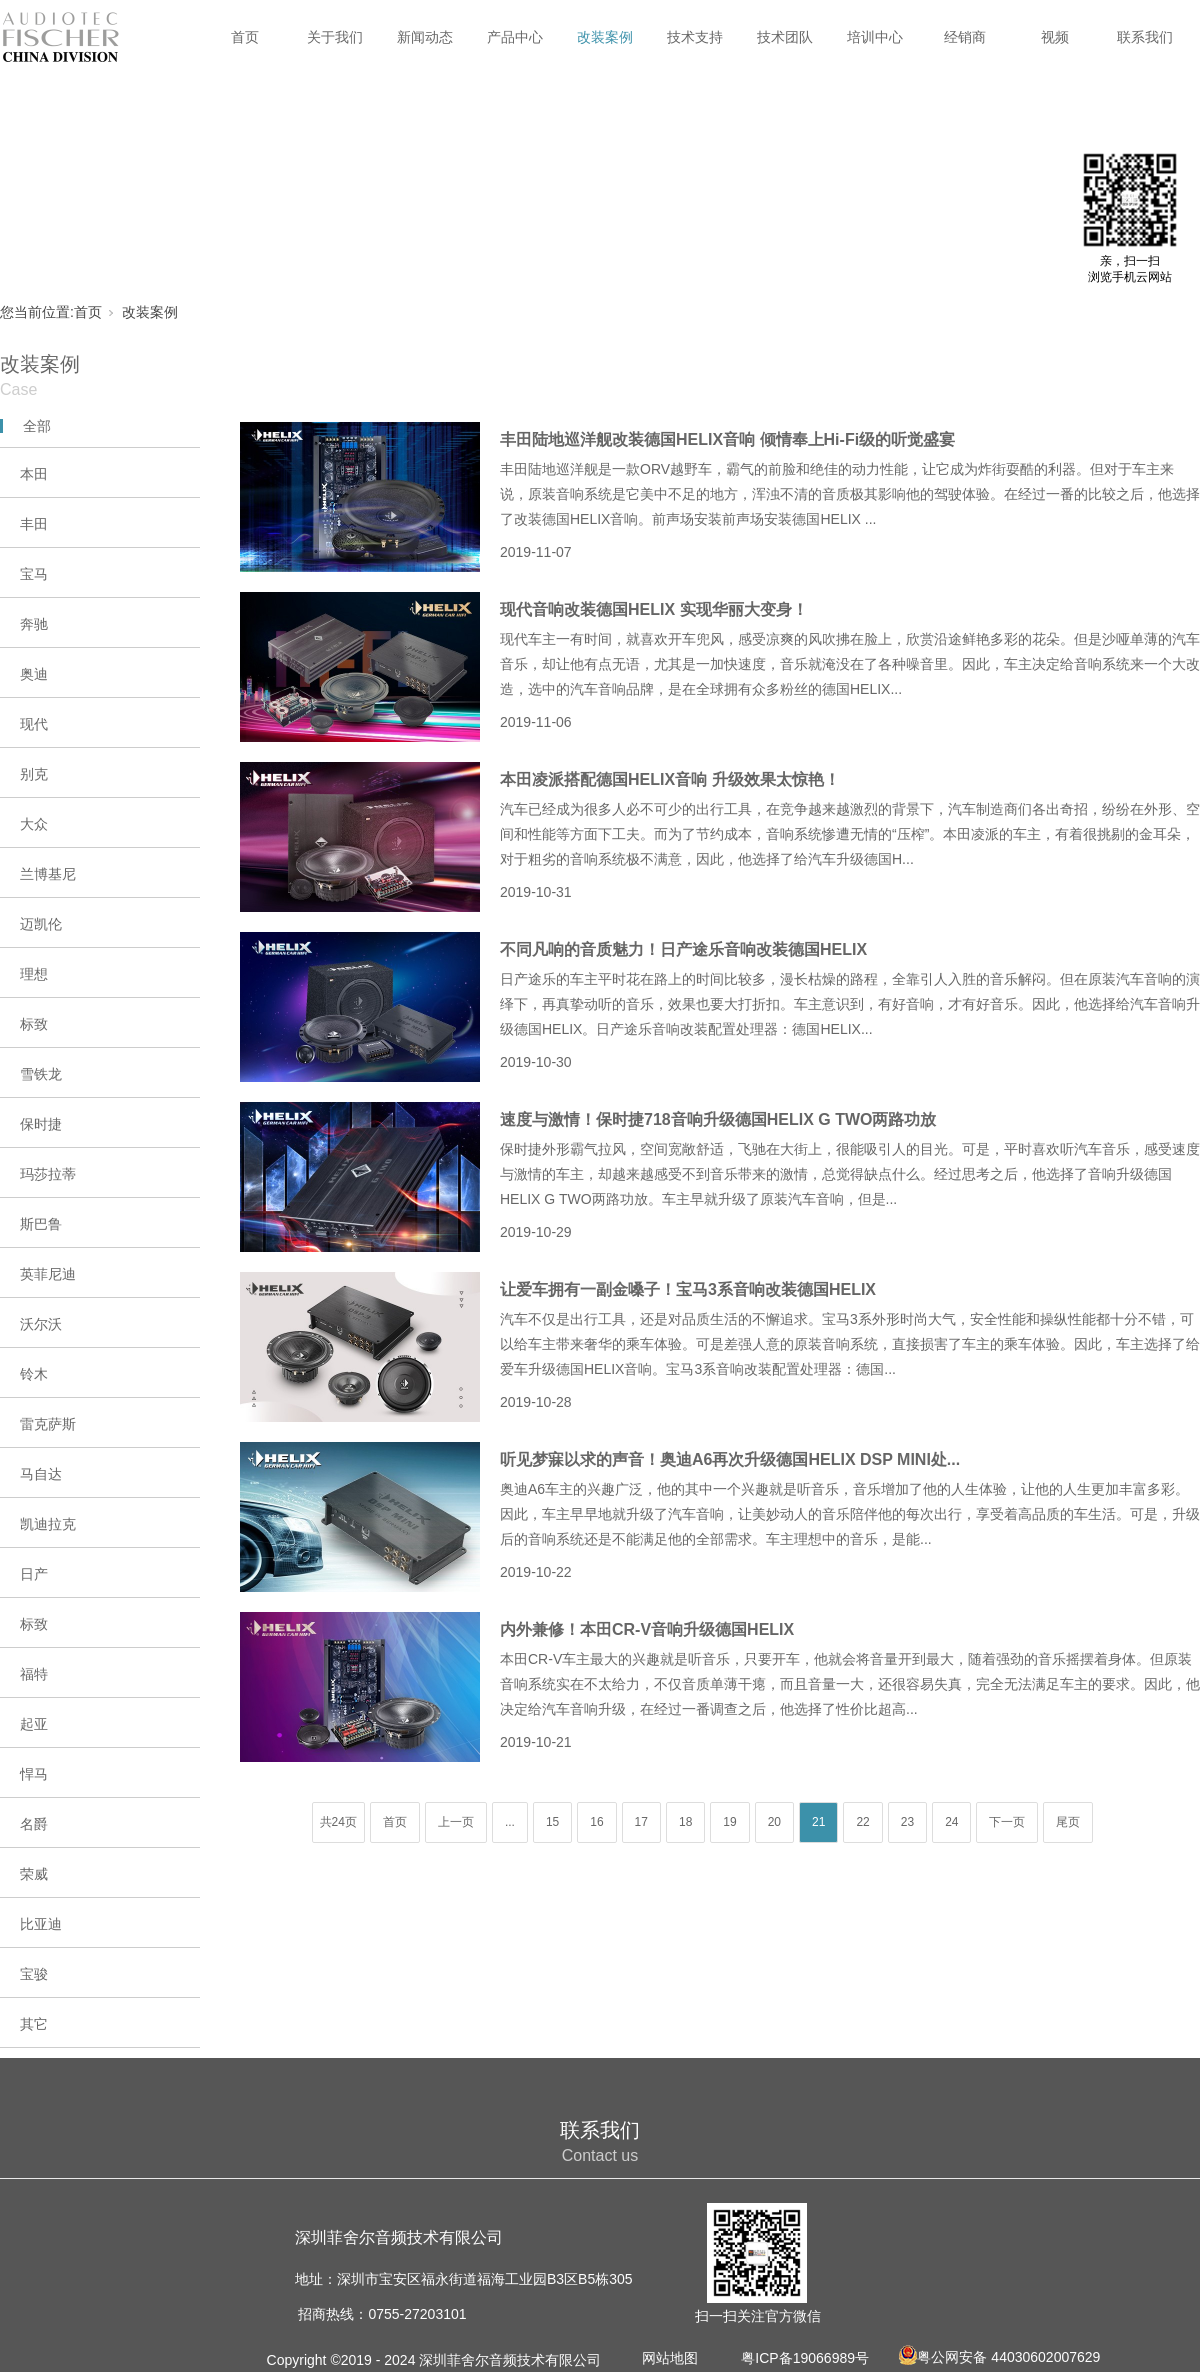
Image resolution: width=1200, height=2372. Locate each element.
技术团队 (785, 37)
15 (552, 1822)
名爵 (34, 1824)
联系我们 (1145, 37)
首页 (245, 37)
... (510, 1822)
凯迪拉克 (48, 1524)
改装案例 (605, 37)
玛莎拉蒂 (48, 1174)
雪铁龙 (41, 1074)
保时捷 (41, 1124)
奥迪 (34, 674)
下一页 (1007, 1822)
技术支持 (695, 37)
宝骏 (34, 1974)
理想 (34, 974)
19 (729, 1822)
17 (641, 1822)
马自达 (41, 1474)
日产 (34, 1574)
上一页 (456, 1822)
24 (951, 1822)
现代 (34, 724)
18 (685, 1822)
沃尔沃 (41, 1324)
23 (907, 1822)
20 (774, 1822)
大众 (34, 824)
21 (818, 1822)
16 (596, 1822)
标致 (34, 1024)
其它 (34, 2024)
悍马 (34, 1774)
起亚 (34, 1724)
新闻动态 (425, 37)
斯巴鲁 (41, 1224)
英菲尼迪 (48, 1274)
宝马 (34, 574)
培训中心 (875, 37)
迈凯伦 (41, 924)
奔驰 (34, 624)
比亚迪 (41, 1924)
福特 (34, 1674)
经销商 (965, 37)
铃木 (34, 1374)
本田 (34, 474)
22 (862, 1822)
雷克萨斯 (48, 1424)
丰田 (34, 524)
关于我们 (335, 37)
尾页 (1068, 1822)
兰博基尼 (48, 874)
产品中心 (515, 37)
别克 (34, 774)
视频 (1055, 37)
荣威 (34, 1874)
